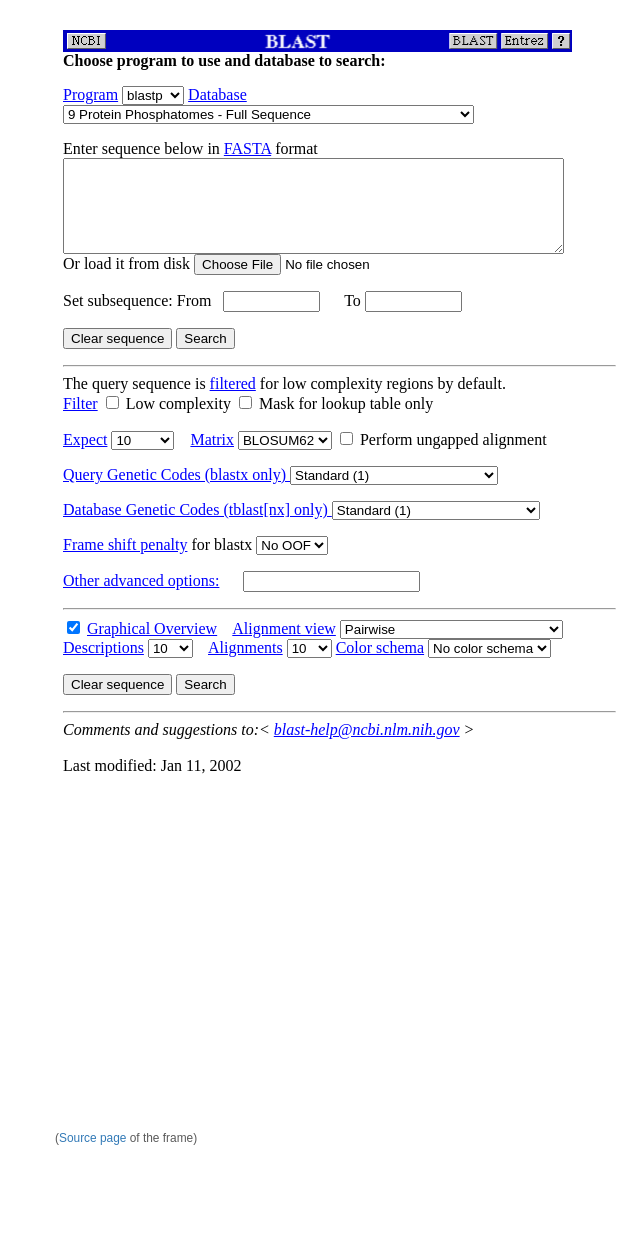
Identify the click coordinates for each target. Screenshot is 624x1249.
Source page (92, 1138)
